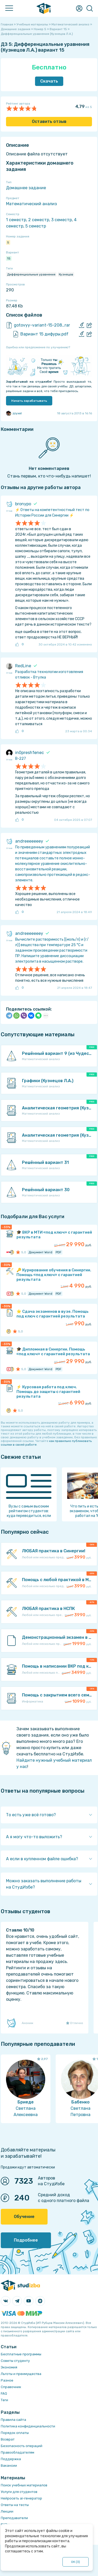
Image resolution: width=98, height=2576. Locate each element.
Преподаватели (14, 2518)
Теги (4, 2400)
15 (8, 258)
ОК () (75, 2562)
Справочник (11, 2387)
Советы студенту (15, 2361)
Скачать (49, 81)
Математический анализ (31, 203)
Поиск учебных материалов (24, 2485)
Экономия (9, 2367)
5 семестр (35, 226)
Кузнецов (66, 274)
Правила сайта (13, 2420)
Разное (7, 2380)
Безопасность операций (21, 2446)
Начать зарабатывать (29, 401)
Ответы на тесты (15, 2505)
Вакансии (9, 2465)
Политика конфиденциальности (28, 2426)
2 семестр (38, 219)
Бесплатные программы (21, 2354)
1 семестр (16, 219)
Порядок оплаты (15, 2433)
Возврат (8, 2439)
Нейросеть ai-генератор (21, 2498)
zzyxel (14, 413)
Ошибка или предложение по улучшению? (38, 347)
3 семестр (61, 219)
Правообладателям (17, 2452)
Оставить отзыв (49, 121)
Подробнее (26, 2240)
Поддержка (11, 2459)
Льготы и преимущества (21, 2374)
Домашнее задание (26, 187)
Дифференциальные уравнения (31, 274)
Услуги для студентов (19, 2492)
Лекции (7, 2511)
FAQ (4, 2393)
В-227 (20, 758)
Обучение (24, 2216)
